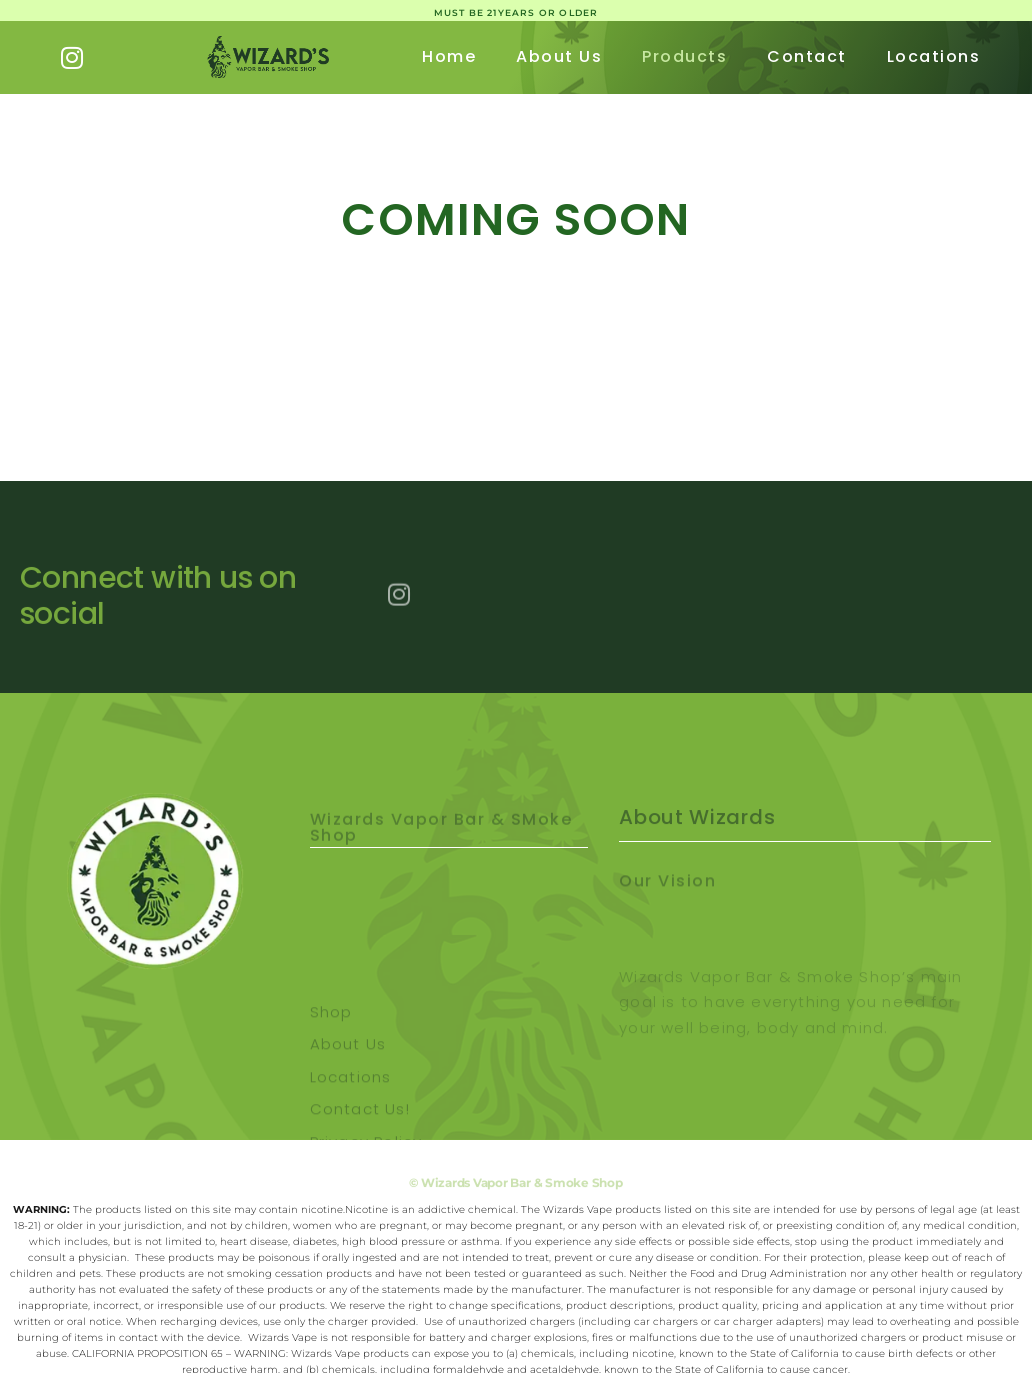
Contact (807, 56)
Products (684, 56)
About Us (559, 56)
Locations (934, 56)
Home (449, 56)
